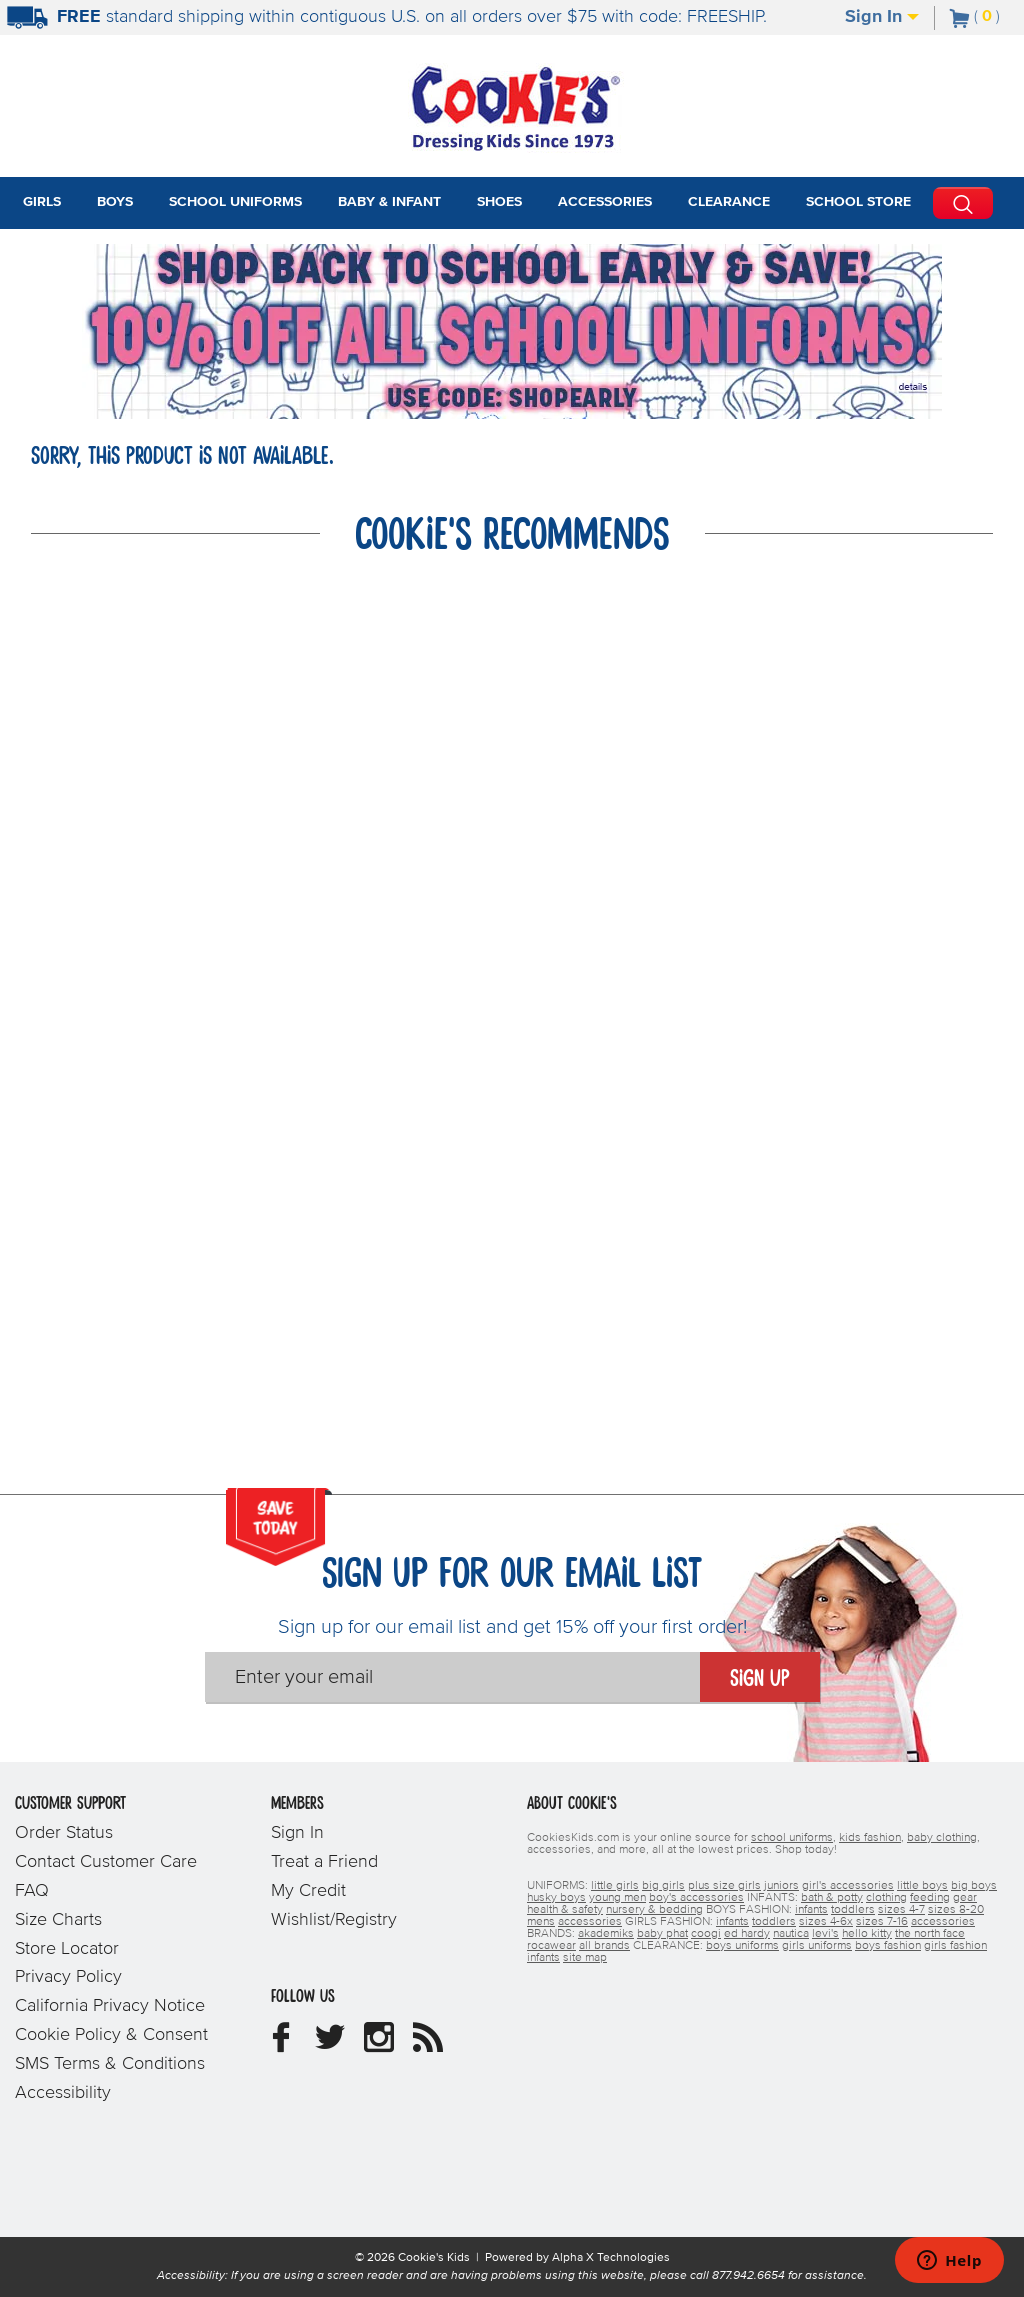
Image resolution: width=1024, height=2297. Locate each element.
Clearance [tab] (729, 202)
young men (617, 1898)
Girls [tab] (42, 202)
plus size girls (724, 1886)
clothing (886, 1898)
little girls (615, 1886)
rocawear (551, 1946)
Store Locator (67, 1949)
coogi (706, 1934)
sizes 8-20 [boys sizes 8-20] (956, 1910)
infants (543, 1958)
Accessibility (63, 2093)
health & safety (565, 1910)
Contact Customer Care (106, 1862)
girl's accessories (848, 1886)
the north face (930, 1934)
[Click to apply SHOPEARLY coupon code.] (512, 398)
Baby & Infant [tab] (389, 202)
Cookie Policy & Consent (111, 2035)
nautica (791, 1934)
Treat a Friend (324, 1862)
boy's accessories (696, 1898)
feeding (930, 1898)
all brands (604, 1946)
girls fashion (955, 1946)
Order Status (64, 1833)
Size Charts (58, 1920)
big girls (663, 1886)
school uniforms (792, 1838)
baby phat (662, 1934)
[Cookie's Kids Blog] (428, 2045)
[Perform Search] (963, 203)
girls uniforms (817, 1946)
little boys (922, 1886)
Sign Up (760, 1679)
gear (965, 1898)
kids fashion (870, 1838)
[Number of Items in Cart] (975, 16)
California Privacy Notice (110, 2006)
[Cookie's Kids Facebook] (281, 2045)
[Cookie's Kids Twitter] (330, 2045)
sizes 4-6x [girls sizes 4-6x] (826, 1922)
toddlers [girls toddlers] (774, 1922)
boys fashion (888, 1946)
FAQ (32, 1891)
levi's (825, 1934)
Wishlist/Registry (334, 1920)
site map (585, 1958)
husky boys (556, 1898)
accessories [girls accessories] (943, 1922)
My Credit (308, 1891)
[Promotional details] (916, 387)
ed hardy (747, 1934)
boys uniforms (742, 1946)
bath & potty (832, 1898)
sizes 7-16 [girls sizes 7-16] (882, 1922)
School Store (858, 202)
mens (541, 1922)
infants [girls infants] (732, 1922)
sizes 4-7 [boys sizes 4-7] (901, 1910)
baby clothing (942, 1838)
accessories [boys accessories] (590, 1922)
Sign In (882, 17)
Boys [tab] (115, 202)
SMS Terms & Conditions (110, 2064)
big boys (974, 1886)
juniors (781, 1886)
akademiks (606, 1934)
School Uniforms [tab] (235, 202)
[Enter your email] (452, 1677)
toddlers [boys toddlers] (853, 1910)
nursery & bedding (654, 1910)
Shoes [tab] (499, 202)
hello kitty (867, 1934)
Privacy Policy (68, 1977)
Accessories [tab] (605, 202)
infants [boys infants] (811, 1910)
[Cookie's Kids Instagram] (379, 2045)
